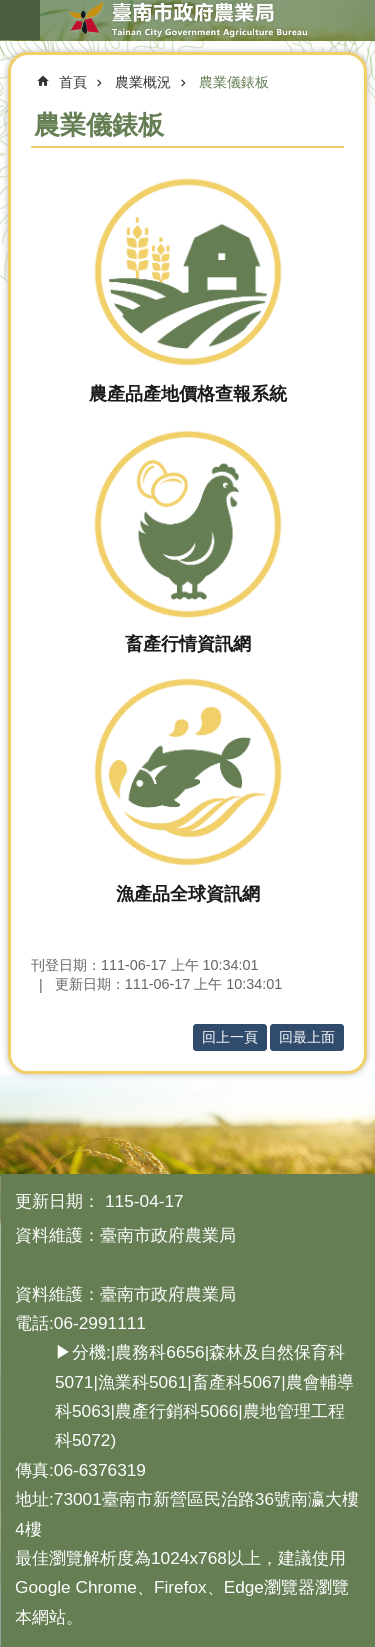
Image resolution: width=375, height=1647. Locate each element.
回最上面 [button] (307, 1037)
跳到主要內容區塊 (10, 10)
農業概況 (143, 82)
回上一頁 (230, 1037)
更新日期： (57, 1201)
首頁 (73, 82)
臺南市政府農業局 (187, 20)
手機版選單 (20, 20)
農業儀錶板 (234, 82)
